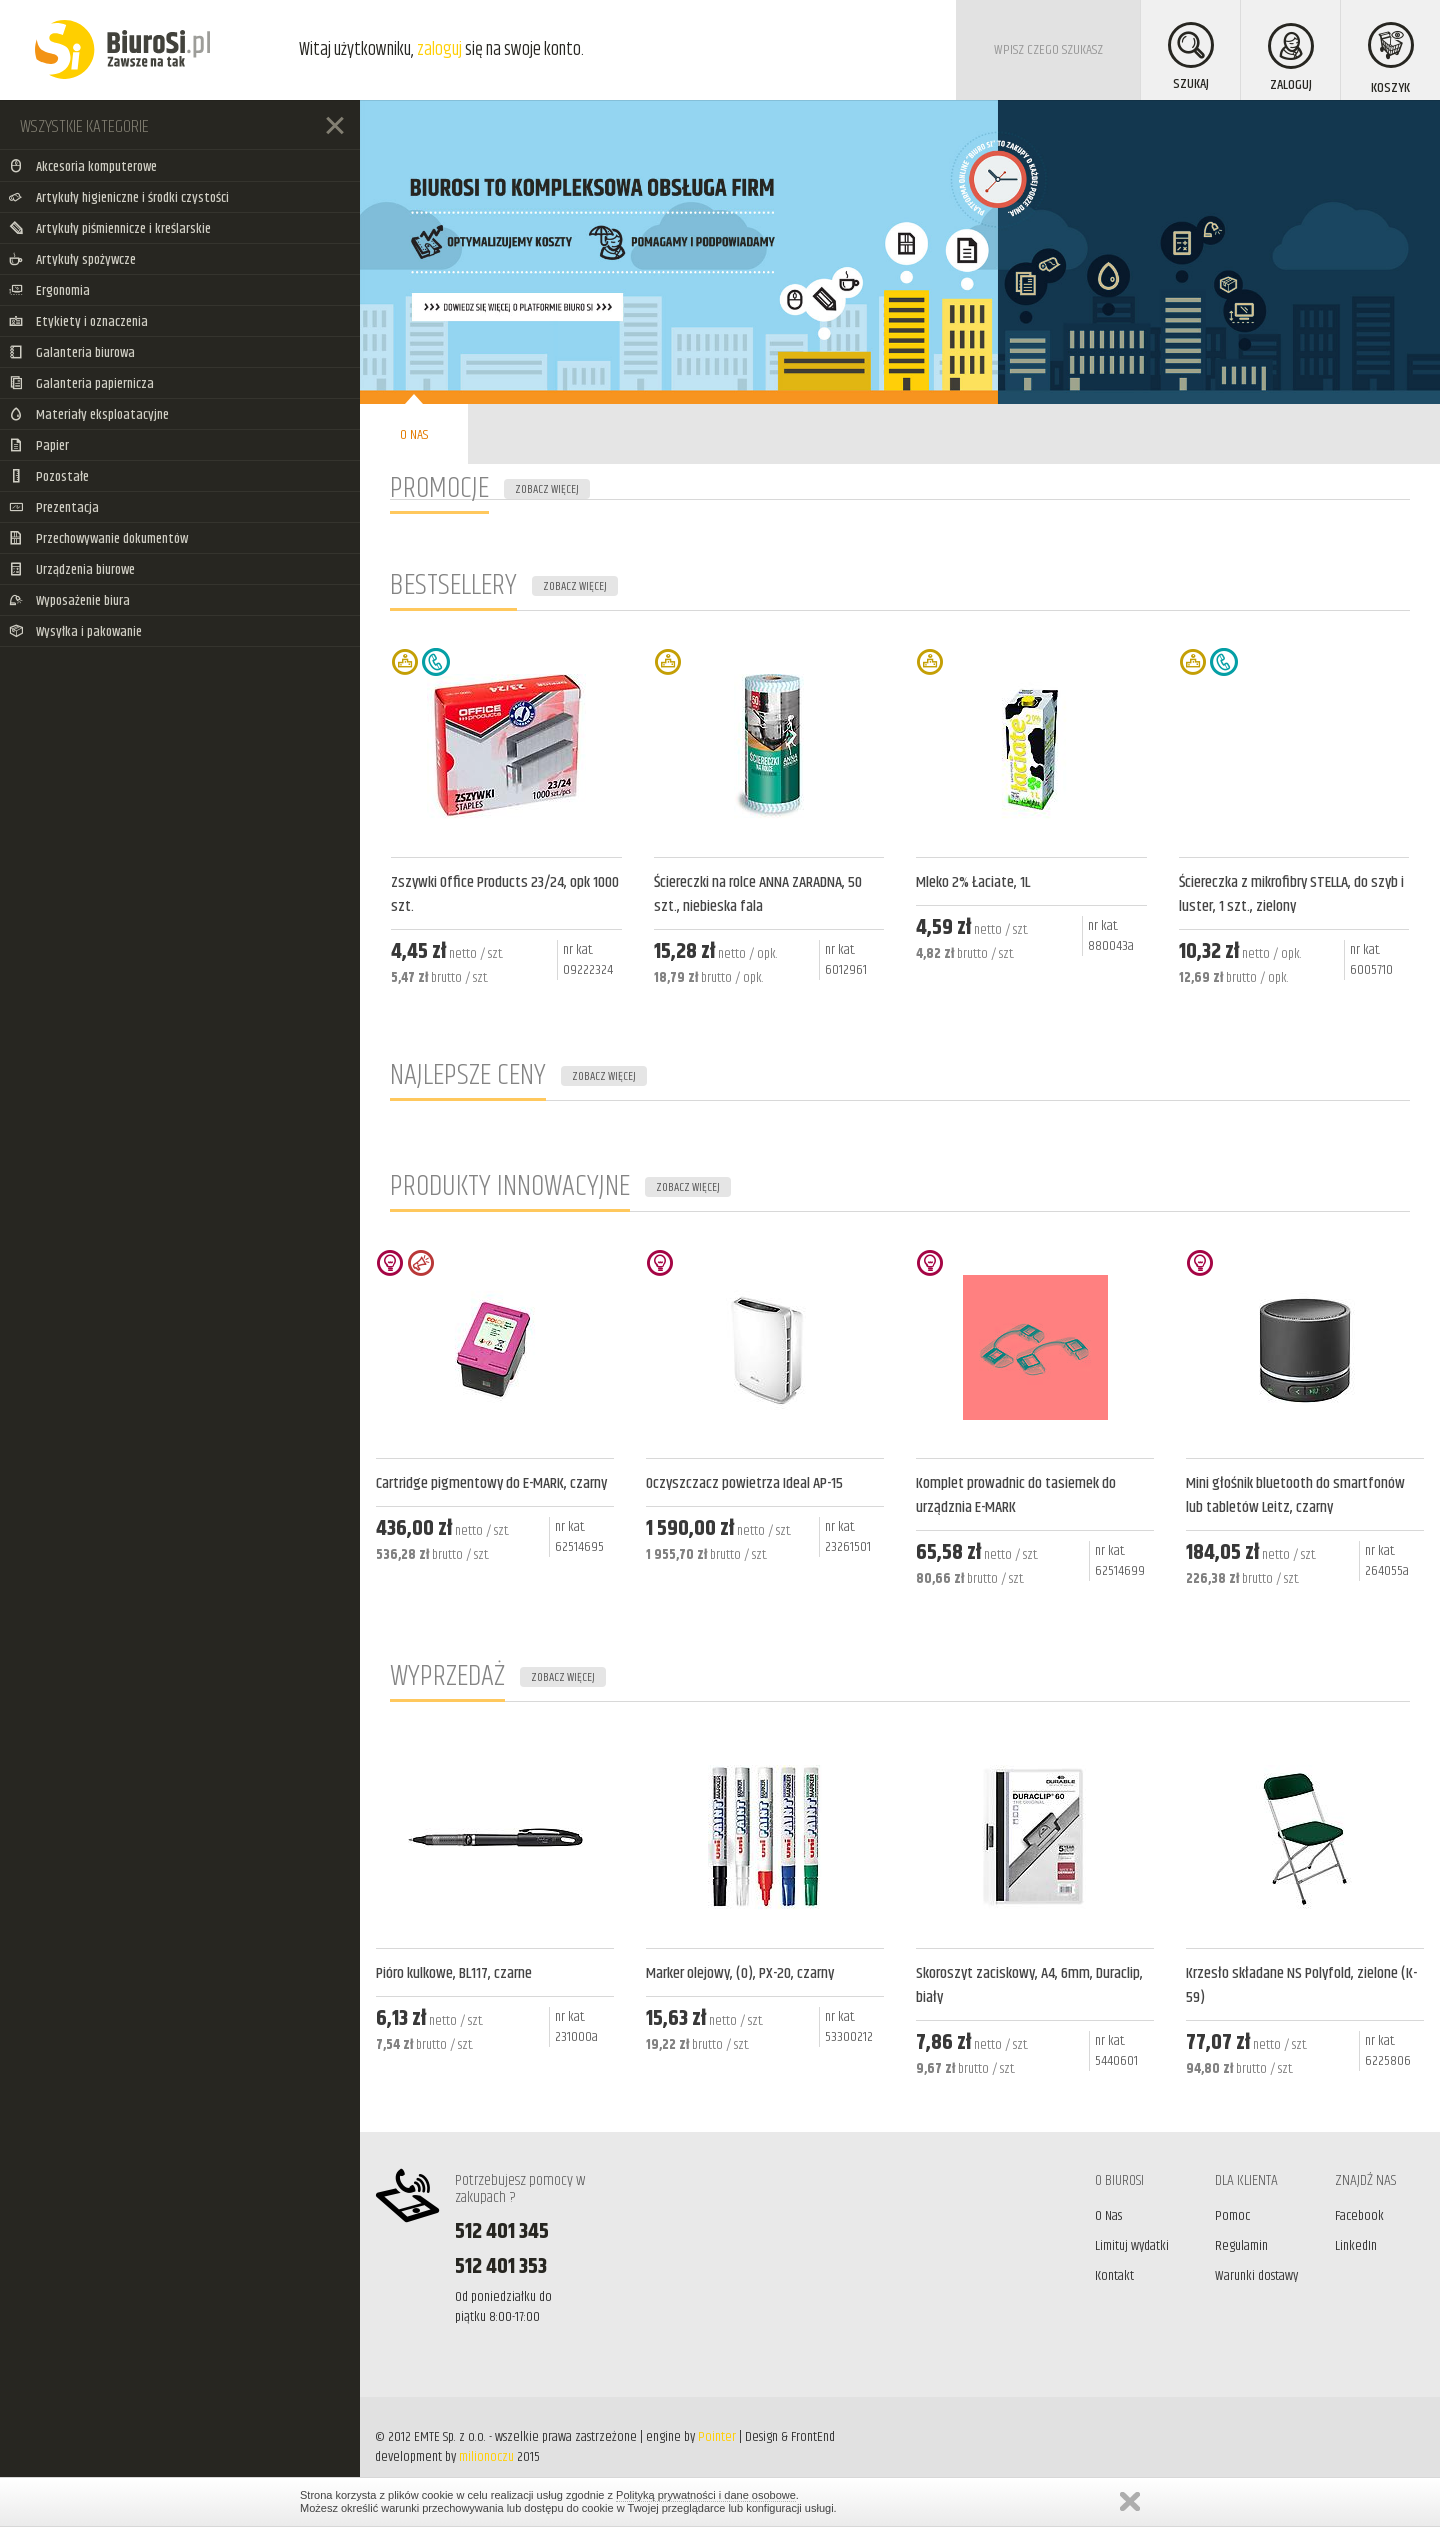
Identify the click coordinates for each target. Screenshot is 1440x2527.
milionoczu (486, 2457)
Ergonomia (49, 291)
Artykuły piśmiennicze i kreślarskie (110, 229)
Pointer (717, 2437)
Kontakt (1114, 2276)
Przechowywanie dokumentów (98, 539)
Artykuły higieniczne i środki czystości (119, 198)
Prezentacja (54, 508)
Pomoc (1232, 2216)
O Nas (1108, 2216)
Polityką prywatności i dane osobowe (706, 2495)
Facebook (1359, 2216)
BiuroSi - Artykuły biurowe (122, 50)
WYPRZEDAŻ (447, 1676)
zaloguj (439, 50)
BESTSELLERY (453, 585)
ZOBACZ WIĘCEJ (547, 489)
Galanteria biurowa (72, 353)
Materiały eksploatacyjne (89, 415)
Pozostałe (49, 477)
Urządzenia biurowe (72, 570)
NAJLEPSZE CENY (468, 1075)
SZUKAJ (1191, 58)
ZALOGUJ (1291, 59)
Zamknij (1130, 2501)
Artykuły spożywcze (72, 260)
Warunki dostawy (1256, 2276)
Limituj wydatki (1132, 2246)
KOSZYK (1391, 60)
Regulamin (1241, 2246)
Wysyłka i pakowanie (75, 632)
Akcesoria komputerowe (83, 167)
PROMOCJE (439, 488)
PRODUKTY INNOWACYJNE (510, 1186)
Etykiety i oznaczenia (78, 322)
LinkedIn (1356, 2246)
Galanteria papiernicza (81, 384)
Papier (39, 446)
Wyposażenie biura (69, 601)
